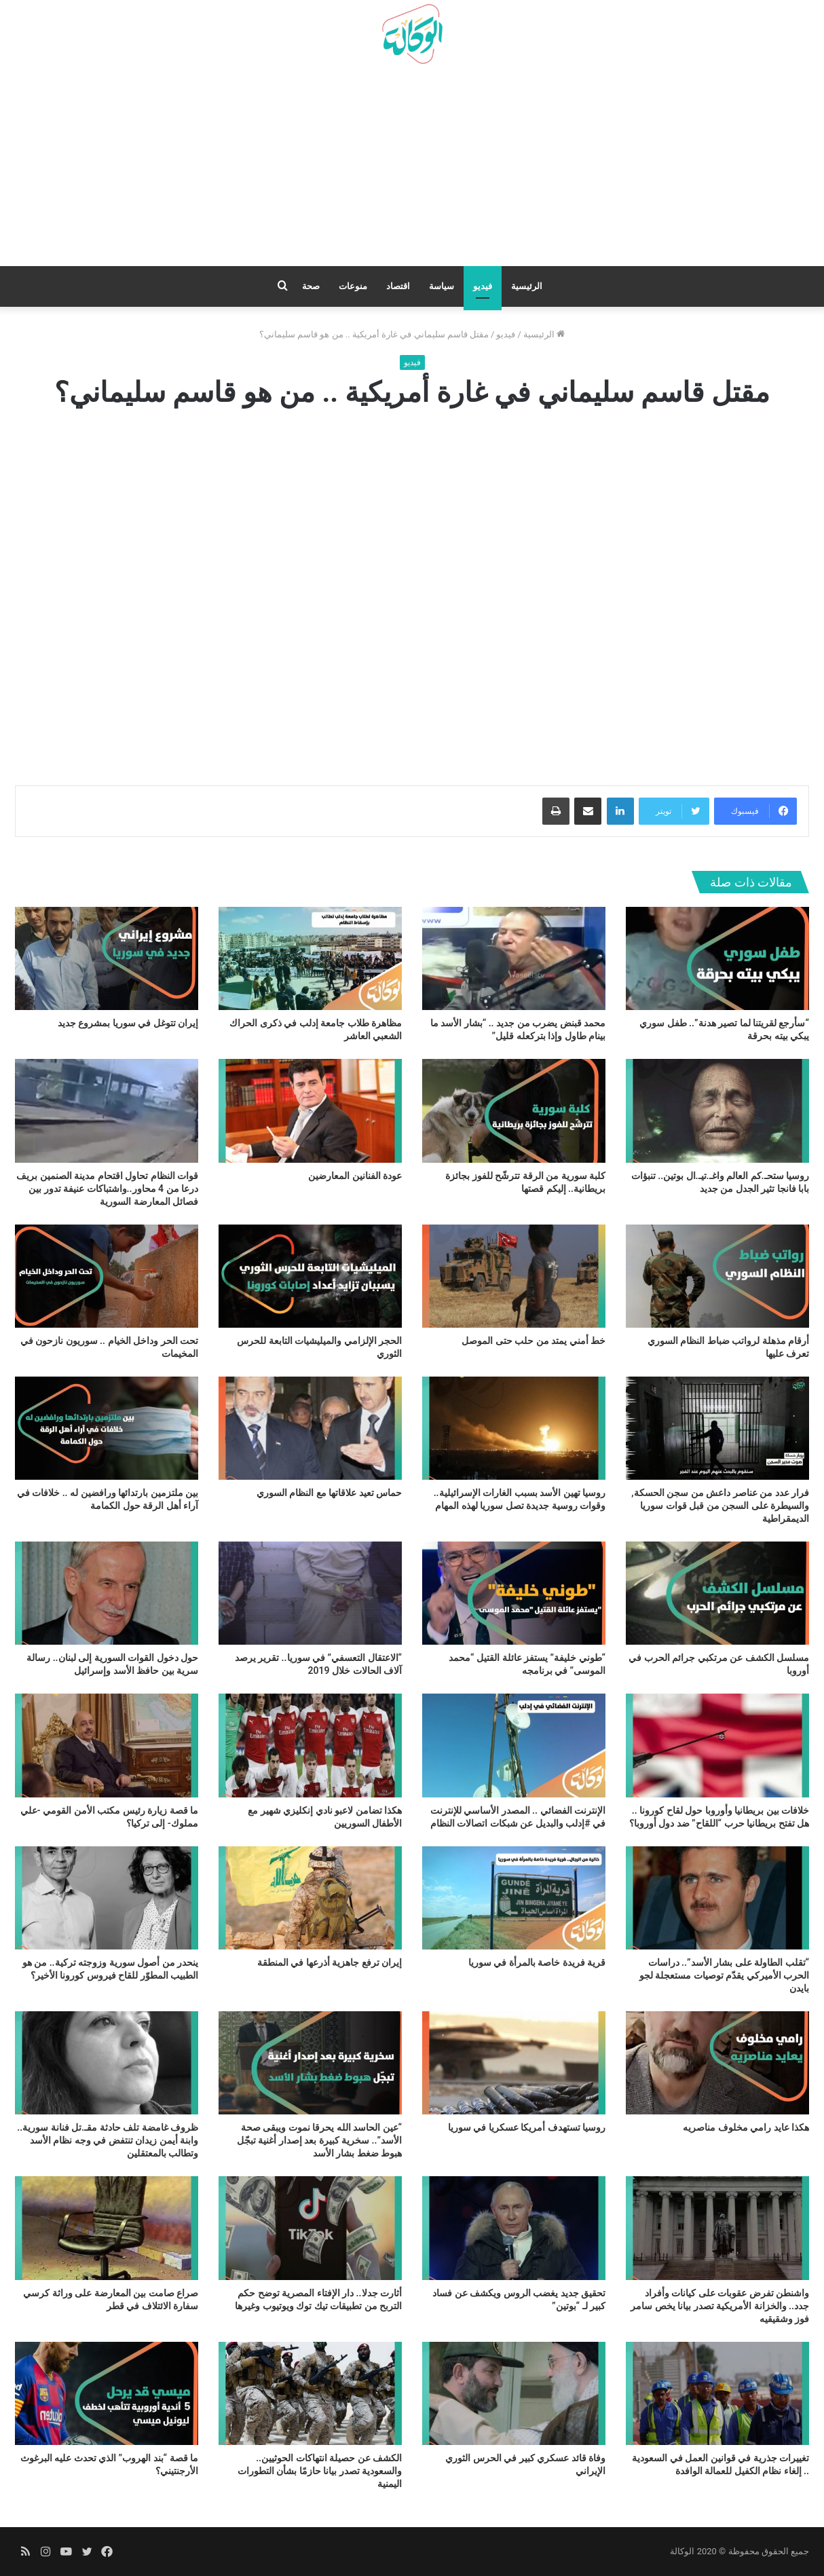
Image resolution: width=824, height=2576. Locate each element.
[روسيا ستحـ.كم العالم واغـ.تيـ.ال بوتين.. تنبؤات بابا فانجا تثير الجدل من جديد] (717, 1110)
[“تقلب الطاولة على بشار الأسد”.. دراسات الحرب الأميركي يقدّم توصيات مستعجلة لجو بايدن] (717, 1897)
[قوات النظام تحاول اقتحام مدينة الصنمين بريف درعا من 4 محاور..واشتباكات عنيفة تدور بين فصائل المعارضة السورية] (106, 1110)
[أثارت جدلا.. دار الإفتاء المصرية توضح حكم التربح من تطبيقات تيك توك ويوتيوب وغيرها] (310, 2227)
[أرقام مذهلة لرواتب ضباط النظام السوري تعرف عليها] (717, 1276)
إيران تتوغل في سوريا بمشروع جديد (128, 1023)
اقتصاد (398, 286)
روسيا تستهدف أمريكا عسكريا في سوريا (526, 2127)
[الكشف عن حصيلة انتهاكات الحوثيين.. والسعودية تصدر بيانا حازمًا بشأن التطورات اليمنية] (310, 2393)
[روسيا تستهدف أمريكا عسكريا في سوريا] (513, 2062)
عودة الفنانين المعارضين (355, 1175)
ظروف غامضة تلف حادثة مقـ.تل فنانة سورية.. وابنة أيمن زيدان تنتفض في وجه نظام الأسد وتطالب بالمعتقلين (107, 2140)
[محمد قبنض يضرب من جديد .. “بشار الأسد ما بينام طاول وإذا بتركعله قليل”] (513, 958)
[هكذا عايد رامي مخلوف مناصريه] (717, 2062)
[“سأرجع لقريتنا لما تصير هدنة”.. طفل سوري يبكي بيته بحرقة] (717, 958)
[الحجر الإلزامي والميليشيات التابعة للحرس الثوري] (310, 1276)
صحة (311, 286)
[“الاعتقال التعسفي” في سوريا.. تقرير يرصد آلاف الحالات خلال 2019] (310, 1593)
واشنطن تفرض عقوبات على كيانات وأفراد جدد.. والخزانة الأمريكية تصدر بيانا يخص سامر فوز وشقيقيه (720, 2306)
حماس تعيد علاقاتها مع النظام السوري (329, 1492)
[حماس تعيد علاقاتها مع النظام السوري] (310, 1428)
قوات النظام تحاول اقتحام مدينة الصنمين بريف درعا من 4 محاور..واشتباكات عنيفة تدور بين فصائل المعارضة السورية (107, 1188)
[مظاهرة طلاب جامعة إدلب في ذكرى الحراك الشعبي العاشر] (310, 958)
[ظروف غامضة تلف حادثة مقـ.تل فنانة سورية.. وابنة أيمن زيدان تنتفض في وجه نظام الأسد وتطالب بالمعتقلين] (106, 2062)
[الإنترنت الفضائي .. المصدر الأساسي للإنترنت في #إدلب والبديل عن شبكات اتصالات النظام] (513, 1745)
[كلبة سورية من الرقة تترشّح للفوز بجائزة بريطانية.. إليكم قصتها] (513, 1110)
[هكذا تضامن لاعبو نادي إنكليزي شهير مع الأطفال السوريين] (310, 1745)
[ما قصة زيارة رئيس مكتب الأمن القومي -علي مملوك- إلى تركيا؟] (106, 1745)
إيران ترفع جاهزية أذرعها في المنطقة (329, 1962)
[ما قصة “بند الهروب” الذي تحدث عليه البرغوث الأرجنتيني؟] (106, 2393)
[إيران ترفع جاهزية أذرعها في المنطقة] (310, 1897)
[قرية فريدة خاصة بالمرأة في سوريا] (513, 1897)
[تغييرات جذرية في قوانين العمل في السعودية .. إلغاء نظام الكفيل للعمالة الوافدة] (717, 2393)
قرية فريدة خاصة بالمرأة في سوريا (536, 1962)
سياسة (441, 286)
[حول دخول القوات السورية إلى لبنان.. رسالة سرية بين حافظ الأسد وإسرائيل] (106, 1593)
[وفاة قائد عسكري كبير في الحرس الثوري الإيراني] (513, 2393)
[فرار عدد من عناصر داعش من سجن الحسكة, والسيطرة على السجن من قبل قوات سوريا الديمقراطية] (717, 1428)
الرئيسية (526, 286)
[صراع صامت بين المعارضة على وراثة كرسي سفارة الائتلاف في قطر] (106, 2227)
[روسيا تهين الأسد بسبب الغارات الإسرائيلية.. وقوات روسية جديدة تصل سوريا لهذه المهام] (513, 1428)
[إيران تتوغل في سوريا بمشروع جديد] (106, 958)
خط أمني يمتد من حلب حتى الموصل (533, 1340)
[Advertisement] (412, 170)
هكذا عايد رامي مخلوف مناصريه (746, 2127)
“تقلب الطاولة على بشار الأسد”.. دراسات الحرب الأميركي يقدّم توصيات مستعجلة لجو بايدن (724, 1975)
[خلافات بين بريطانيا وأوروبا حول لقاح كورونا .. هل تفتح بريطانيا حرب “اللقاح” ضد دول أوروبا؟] (717, 1745)
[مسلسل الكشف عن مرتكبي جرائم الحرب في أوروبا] (717, 1593)
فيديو (482, 286)
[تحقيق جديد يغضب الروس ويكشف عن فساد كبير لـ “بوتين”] (513, 2227)
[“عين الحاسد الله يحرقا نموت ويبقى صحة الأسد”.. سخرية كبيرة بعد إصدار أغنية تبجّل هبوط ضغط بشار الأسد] (310, 2062)
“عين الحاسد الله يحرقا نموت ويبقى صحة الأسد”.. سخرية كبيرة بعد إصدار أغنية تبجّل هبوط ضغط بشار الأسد (319, 2140)
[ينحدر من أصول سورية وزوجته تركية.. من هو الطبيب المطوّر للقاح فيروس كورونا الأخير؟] (106, 1897)
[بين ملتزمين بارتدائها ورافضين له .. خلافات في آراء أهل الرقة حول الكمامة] (106, 1428)
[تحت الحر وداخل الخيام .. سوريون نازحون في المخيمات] (106, 1276)
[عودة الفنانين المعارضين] (310, 1110)
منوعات (353, 286)
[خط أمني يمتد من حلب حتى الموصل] (513, 1276)
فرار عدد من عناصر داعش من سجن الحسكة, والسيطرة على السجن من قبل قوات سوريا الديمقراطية (720, 1505)
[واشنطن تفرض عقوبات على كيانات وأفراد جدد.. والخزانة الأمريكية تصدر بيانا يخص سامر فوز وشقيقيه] (717, 2227)
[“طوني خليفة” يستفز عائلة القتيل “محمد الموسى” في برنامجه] (513, 1593)
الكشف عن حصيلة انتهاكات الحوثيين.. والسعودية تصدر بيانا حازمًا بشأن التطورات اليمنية (320, 2470)
